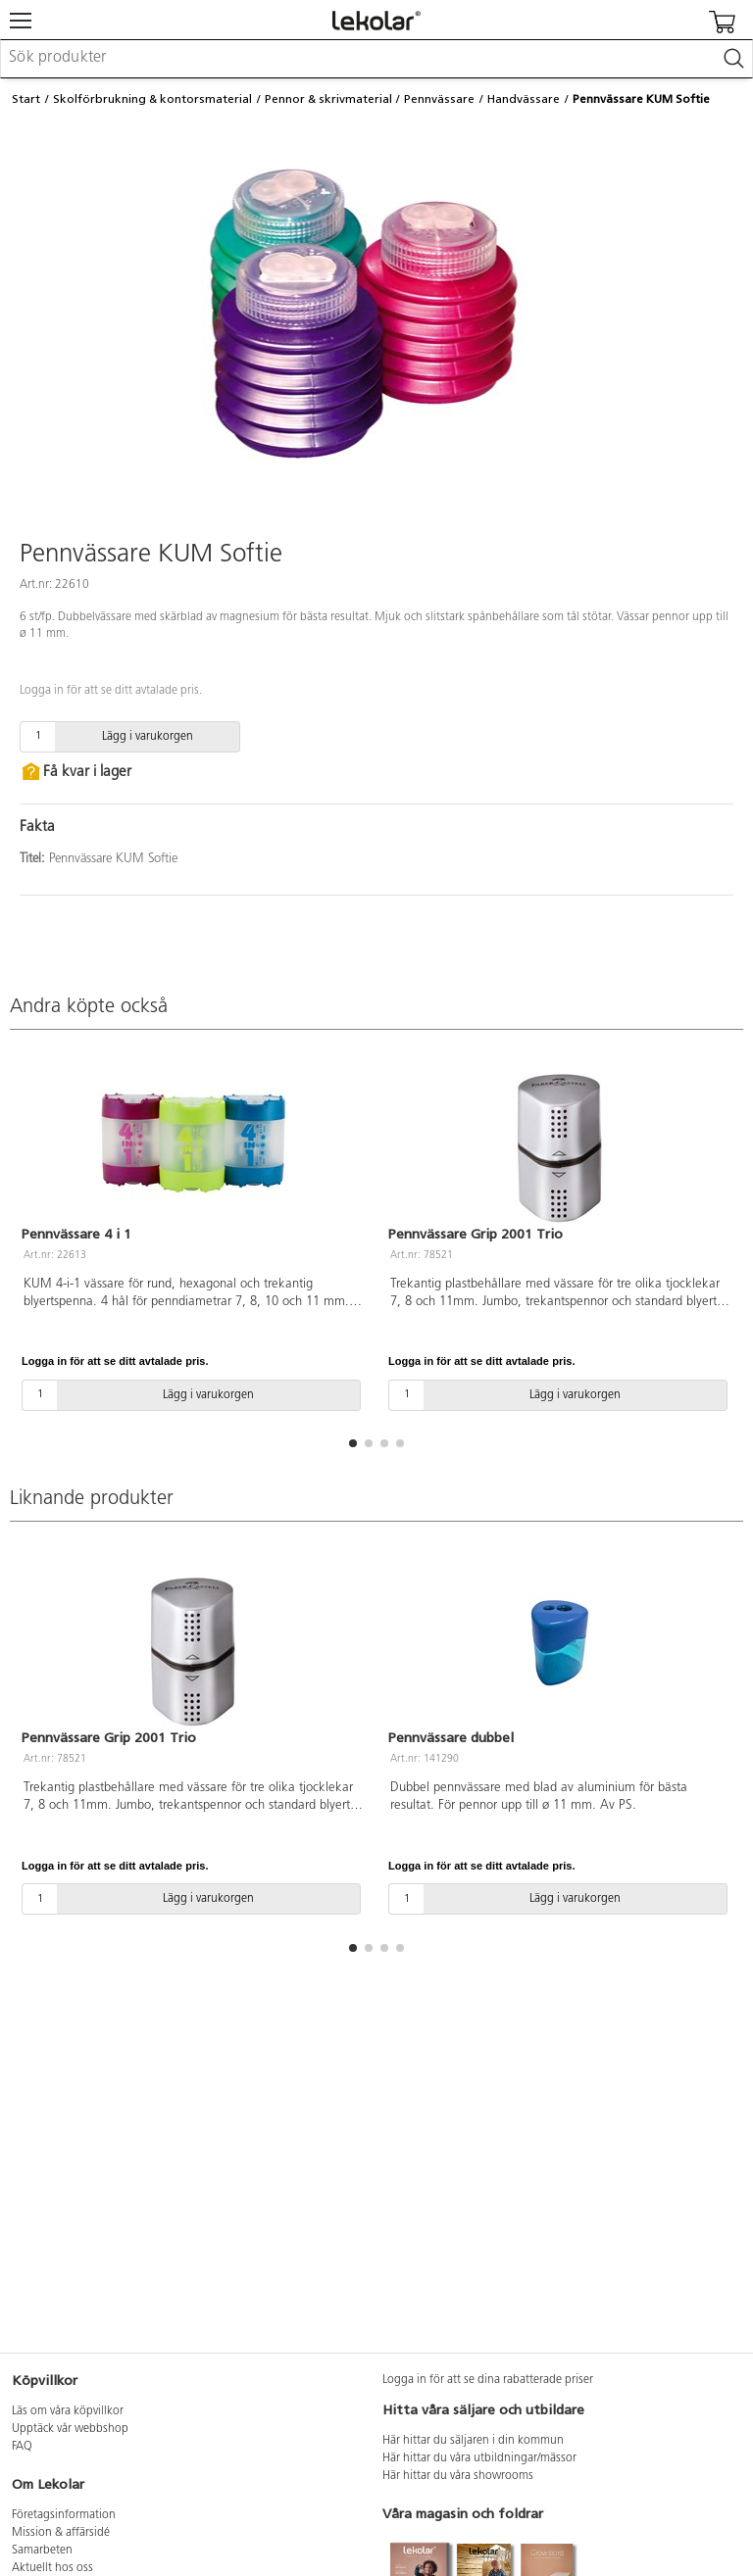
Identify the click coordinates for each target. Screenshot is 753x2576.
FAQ (22, 2447)
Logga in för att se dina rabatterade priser (487, 2380)
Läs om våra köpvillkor (68, 2411)
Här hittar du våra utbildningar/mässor (479, 2458)
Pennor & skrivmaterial (328, 99)
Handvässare (523, 99)
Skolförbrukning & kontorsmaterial (152, 99)
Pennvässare (439, 99)
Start (26, 99)
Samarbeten (42, 2550)
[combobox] (376, 58)
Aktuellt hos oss (52, 2568)
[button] (353, 1443)
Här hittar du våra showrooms (457, 2476)
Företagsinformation (64, 2515)
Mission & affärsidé (61, 2533)
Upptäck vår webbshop (70, 2429)
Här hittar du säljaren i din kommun (473, 2441)
